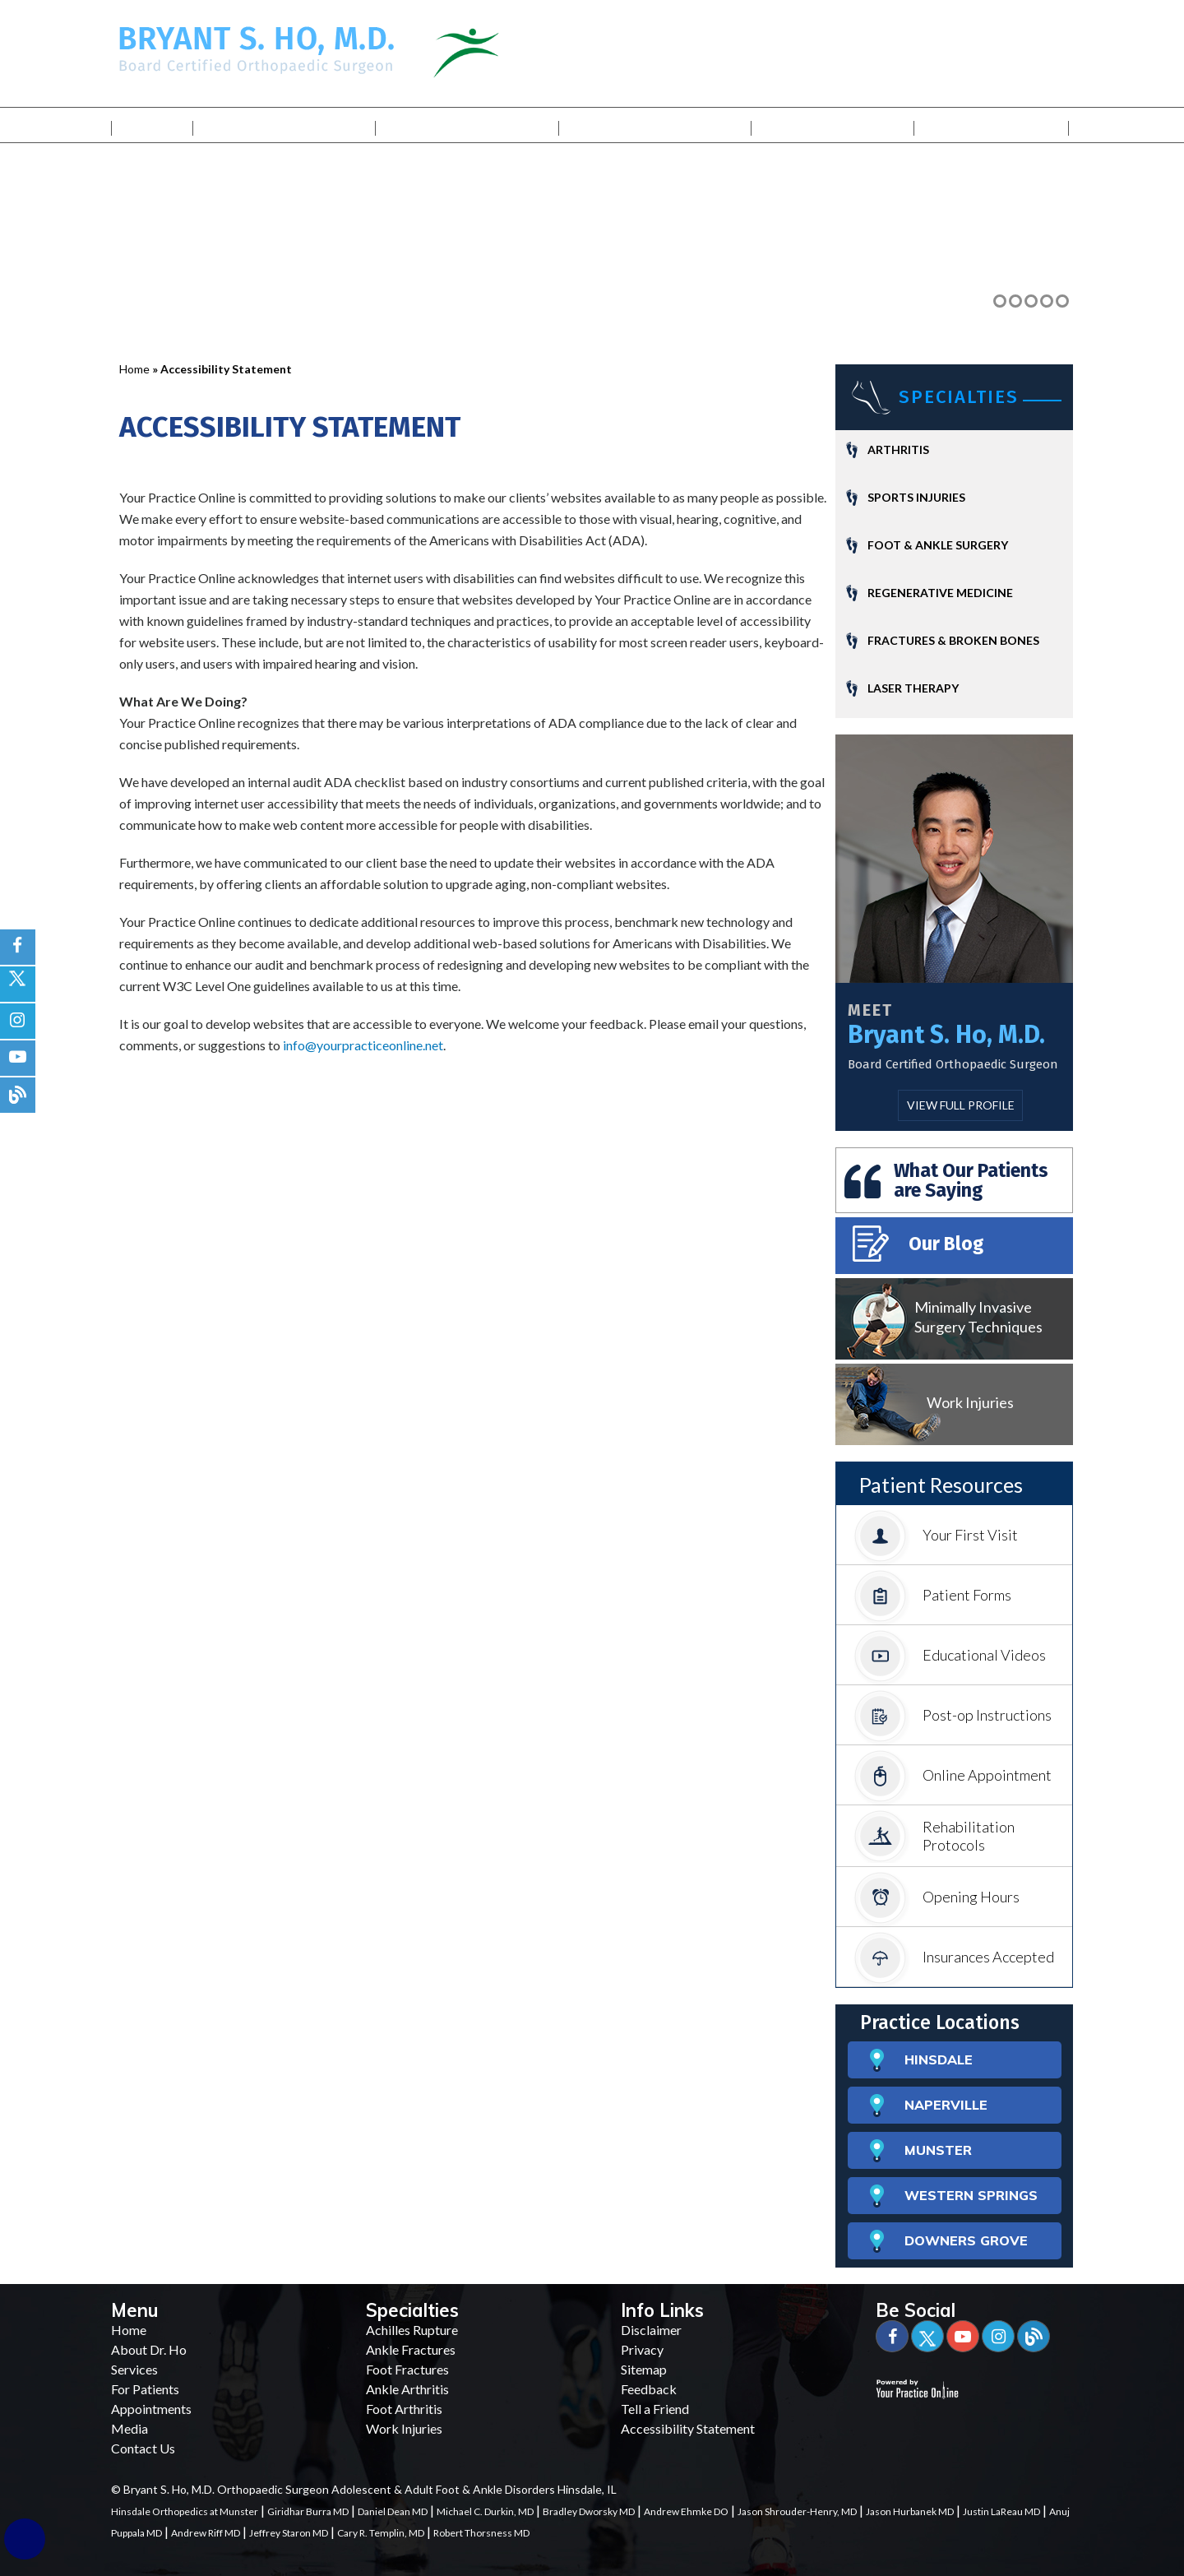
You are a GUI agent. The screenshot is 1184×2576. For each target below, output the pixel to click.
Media (833, 124)
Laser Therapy (913, 688)
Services (467, 124)
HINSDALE (921, 2061)
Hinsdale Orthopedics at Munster (184, 2511)
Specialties (959, 397)
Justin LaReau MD (1001, 2511)
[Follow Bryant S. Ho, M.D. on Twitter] (17, 984)
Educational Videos (949, 1657)
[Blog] (1033, 2336)
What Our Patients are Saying (971, 1180)
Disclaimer (651, 2329)
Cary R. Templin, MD (380, 2533)
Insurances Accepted (953, 1959)
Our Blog (918, 1243)
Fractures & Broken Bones (953, 640)
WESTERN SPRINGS (954, 2196)
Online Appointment (952, 1777)
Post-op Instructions (952, 1717)
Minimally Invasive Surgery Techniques (978, 1317)
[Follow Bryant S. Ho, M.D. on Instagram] (17, 1021)
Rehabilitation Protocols (934, 1834)
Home (152, 125)
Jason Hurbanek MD (910, 2511)
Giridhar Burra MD (308, 2511)
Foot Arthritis (404, 2408)
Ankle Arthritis (407, 2389)
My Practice (285, 124)
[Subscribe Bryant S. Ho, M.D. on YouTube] (17, 1058)
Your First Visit (935, 1537)
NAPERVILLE (928, 2106)
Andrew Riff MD (205, 2533)
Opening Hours (936, 1899)
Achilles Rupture (412, 2329)
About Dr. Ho (149, 2349)
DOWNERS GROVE (949, 2242)
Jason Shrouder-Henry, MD (797, 2511)
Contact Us (991, 124)
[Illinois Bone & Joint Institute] (508, 50)
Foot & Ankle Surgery (937, 545)
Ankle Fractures (411, 2349)
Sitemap (644, 2369)
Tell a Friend (655, 2408)
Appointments (151, 2408)
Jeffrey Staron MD (288, 2533)
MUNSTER (921, 2151)
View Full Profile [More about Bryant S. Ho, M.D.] (961, 1105)
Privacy (642, 2349)
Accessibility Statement (688, 2428)
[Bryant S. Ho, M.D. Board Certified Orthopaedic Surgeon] (256, 48)
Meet (870, 1010)
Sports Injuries (916, 497)
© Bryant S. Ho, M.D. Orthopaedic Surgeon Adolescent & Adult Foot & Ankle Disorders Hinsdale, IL (364, 2489)
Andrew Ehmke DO (686, 2511)
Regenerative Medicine (940, 593)
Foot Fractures (407, 2369)
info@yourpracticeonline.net (363, 1045)
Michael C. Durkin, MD (485, 2511)
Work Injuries (970, 1402)
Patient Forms (932, 1597)
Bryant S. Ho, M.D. (946, 1034)
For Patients (655, 124)
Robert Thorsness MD (481, 2533)
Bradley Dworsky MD (589, 2511)
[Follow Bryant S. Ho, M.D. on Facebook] (17, 947)
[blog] (17, 1095)
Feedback (649, 2389)
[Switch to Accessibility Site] (24, 2539)
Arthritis (898, 449)
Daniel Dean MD (393, 2511)
